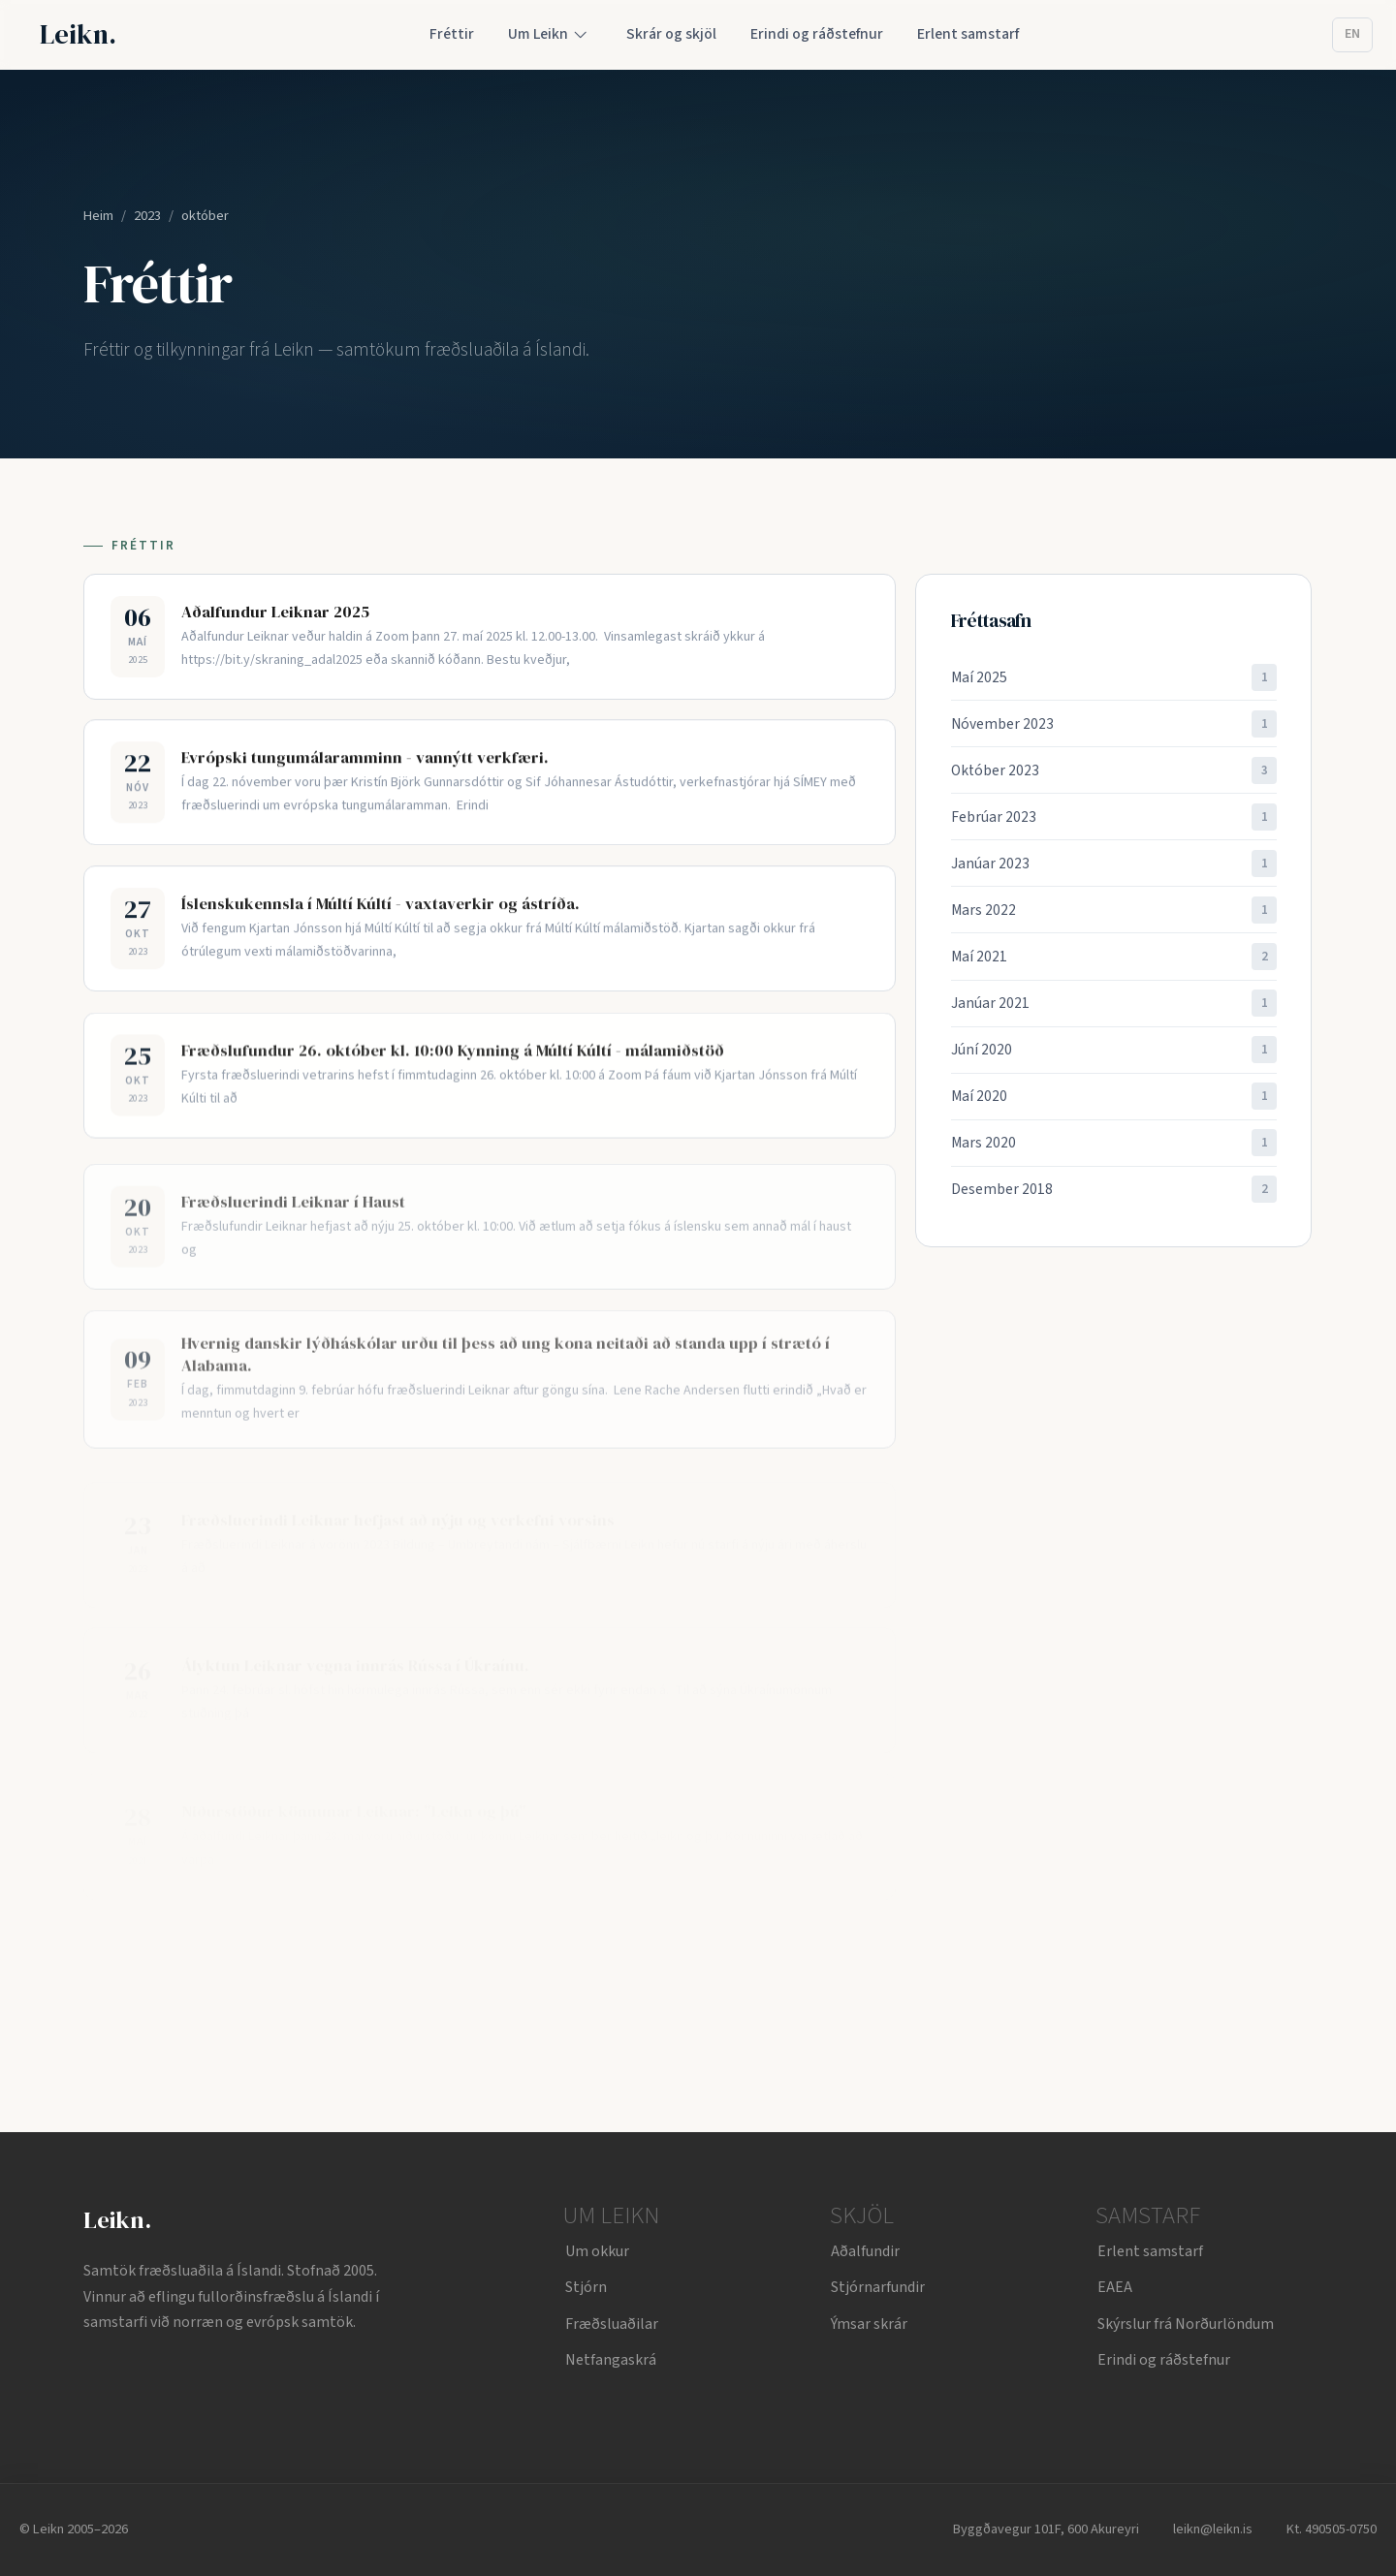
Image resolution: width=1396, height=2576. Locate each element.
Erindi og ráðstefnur (1163, 2360)
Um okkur (597, 2251)
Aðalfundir (865, 2251)
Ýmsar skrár (869, 2324)
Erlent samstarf (1150, 2251)
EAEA (1114, 2287)
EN (1352, 34)
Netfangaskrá (610, 2360)
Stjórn (586, 2287)
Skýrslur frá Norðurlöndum (1185, 2324)
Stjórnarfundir (878, 2287)
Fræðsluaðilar (611, 2324)
